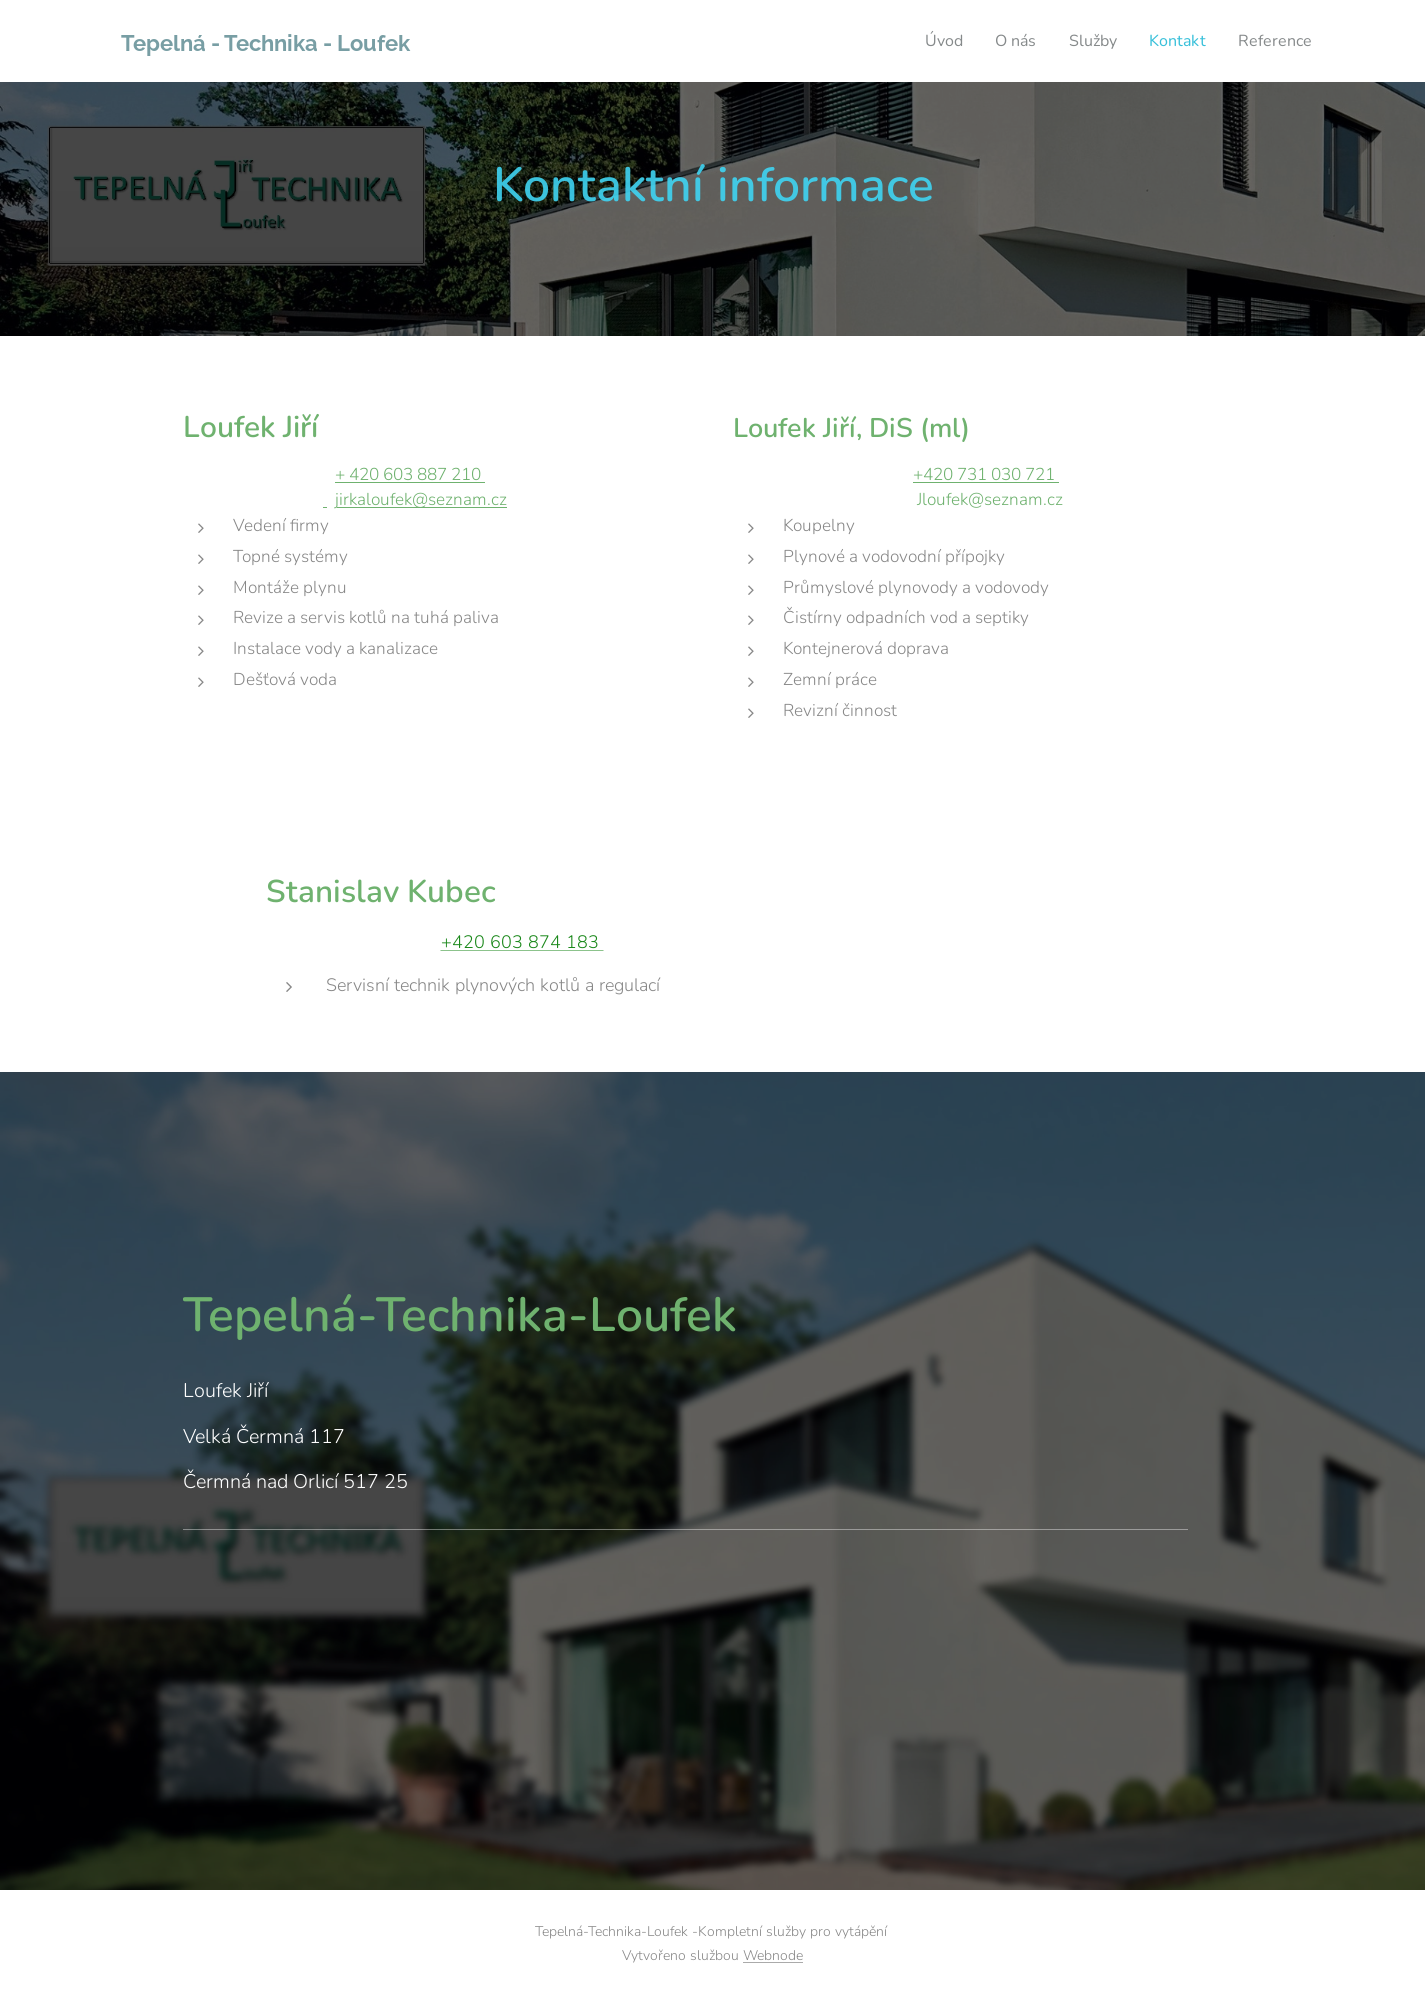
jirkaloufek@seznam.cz (421, 499)
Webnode (773, 1955)
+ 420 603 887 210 (410, 473)
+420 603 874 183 (521, 943)
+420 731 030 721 (986, 473)
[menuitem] (928, 41)
